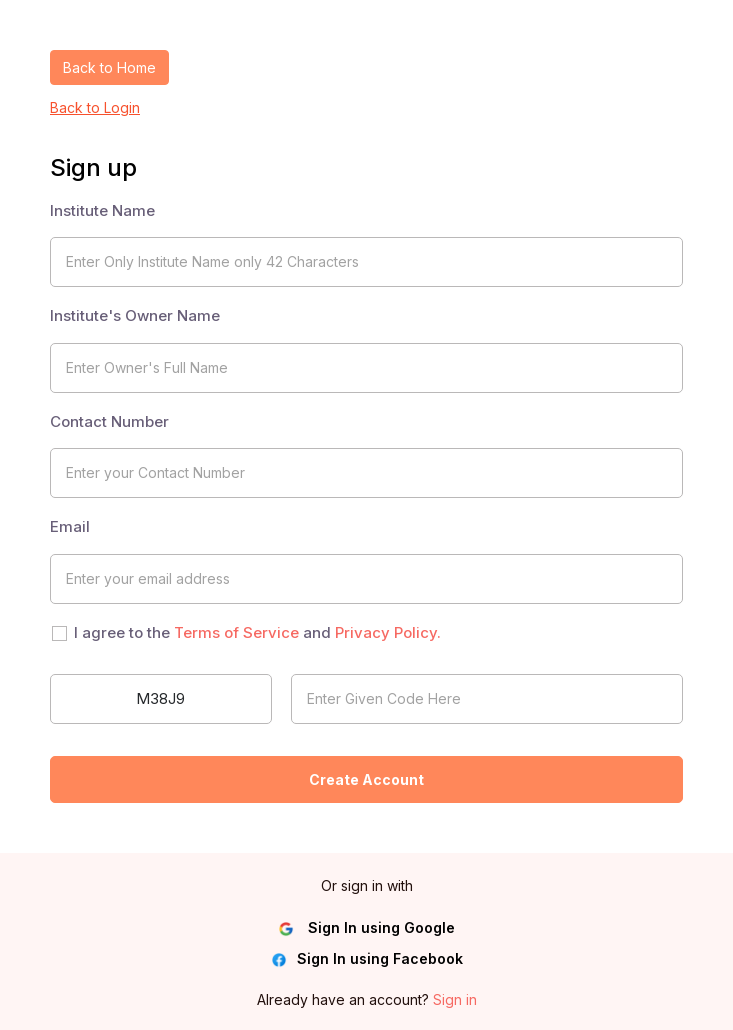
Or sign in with (367, 885)
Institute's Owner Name (135, 315)
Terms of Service (236, 632)
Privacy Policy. (388, 632)
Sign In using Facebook (367, 959)
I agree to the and (257, 632)
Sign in (455, 999)
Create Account (366, 779)
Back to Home (109, 67)
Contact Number (109, 421)
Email (70, 526)
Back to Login (95, 107)
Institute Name (102, 210)
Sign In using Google (366, 928)
